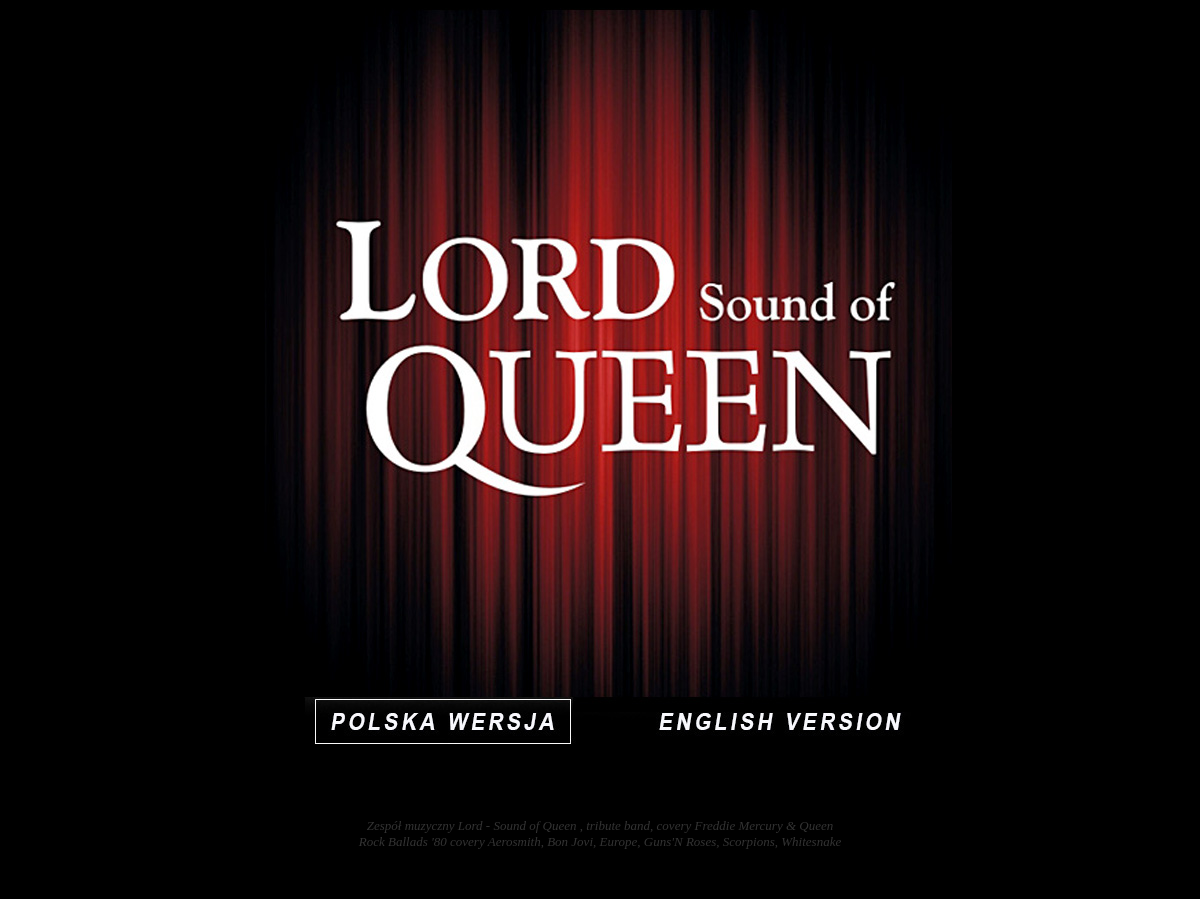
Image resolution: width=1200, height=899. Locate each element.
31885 (1179, 874)
